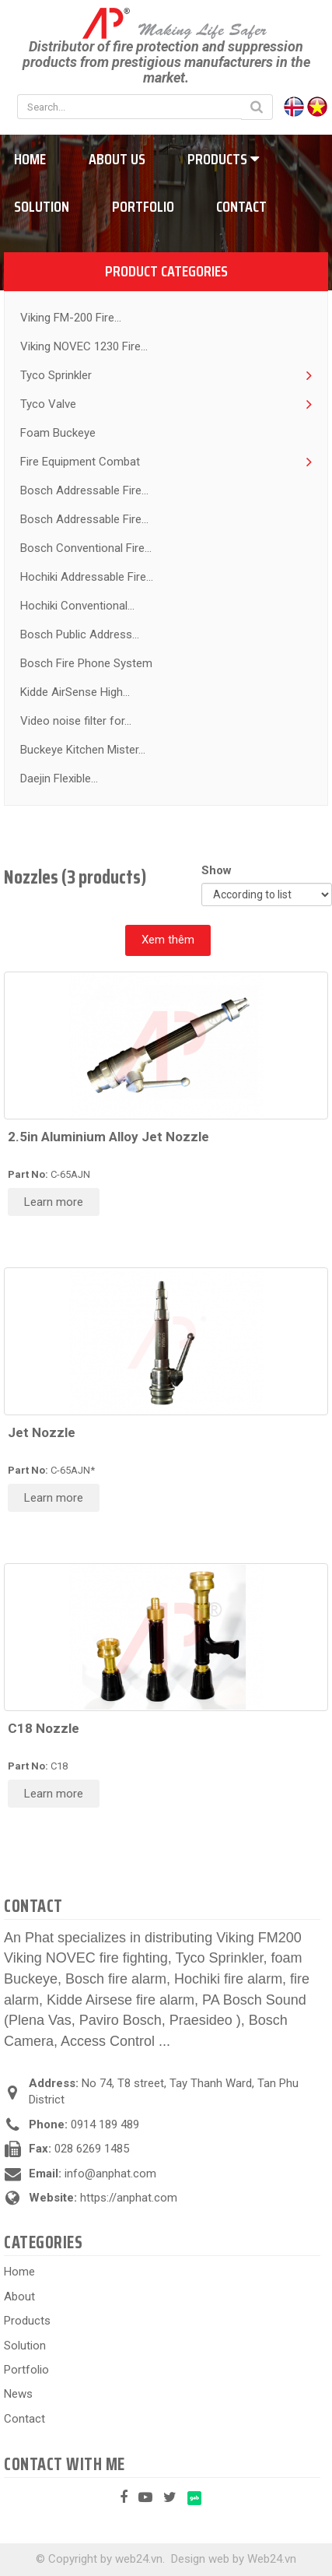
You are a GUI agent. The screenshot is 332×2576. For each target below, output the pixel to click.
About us (117, 158)
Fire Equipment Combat (80, 462)
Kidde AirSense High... (75, 692)
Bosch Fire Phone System (86, 663)
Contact (241, 206)
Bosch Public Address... (79, 634)
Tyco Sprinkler (56, 375)
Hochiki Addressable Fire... (86, 577)
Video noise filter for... (75, 721)
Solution (25, 2346)
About (19, 2297)
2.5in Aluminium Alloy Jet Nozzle (108, 1136)
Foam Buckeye (58, 433)
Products (223, 158)
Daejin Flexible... (59, 778)
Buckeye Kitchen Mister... (82, 750)
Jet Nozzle (41, 1432)
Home (19, 2272)
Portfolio (143, 206)
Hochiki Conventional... (77, 606)
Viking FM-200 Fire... (70, 318)
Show (219, 870)
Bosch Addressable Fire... (84, 490)
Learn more (53, 1202)
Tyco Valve (48, 404)
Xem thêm (168, 940)
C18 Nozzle (43, 1728)
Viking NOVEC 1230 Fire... (84, 346)
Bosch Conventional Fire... (86, 548)
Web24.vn (271, 2559)
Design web (200, 2559)
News (18, 2394)
